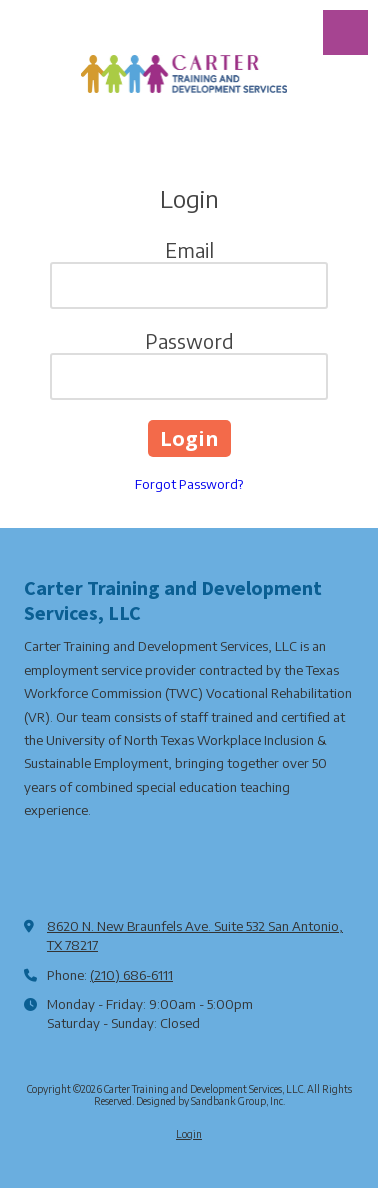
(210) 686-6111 (131, 975)
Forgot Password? (189, 484)
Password (189, 340)
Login (189, 1134)
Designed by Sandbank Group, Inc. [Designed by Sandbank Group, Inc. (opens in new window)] (210, 1101)
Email (189, 249)
